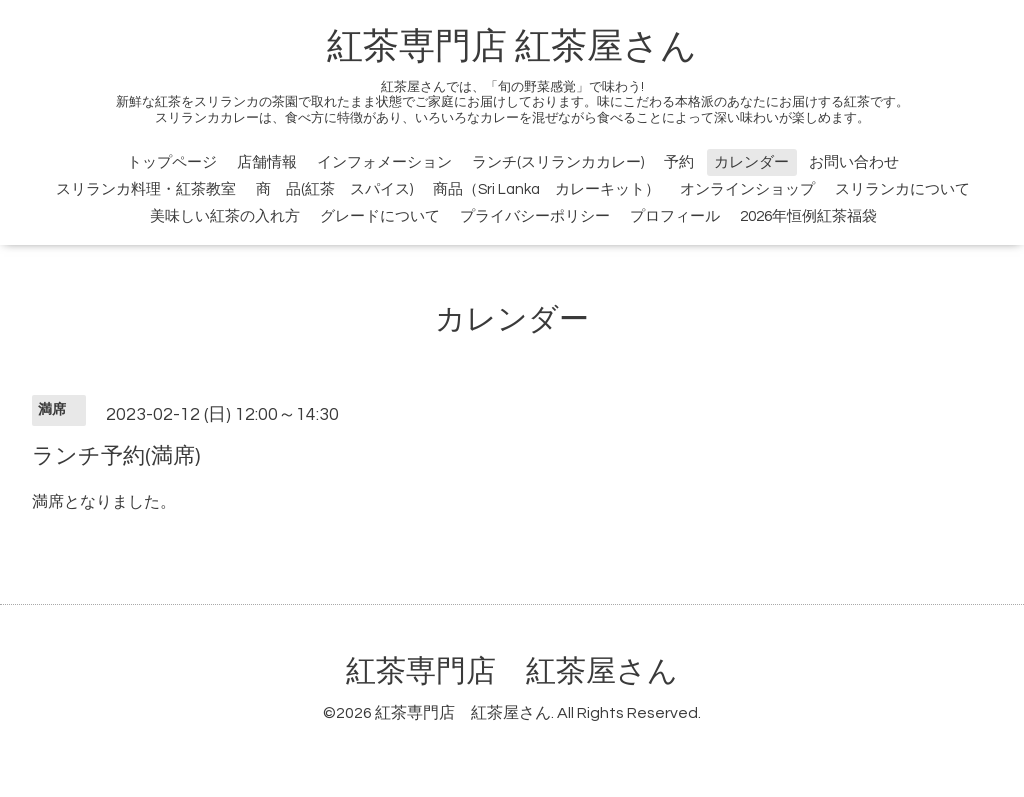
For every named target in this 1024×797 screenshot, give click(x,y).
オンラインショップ (747, 189)
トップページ (172, 162)
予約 (679, 162)
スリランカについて (902, 189)
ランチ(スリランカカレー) (558, 162)
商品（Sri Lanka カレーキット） (546, 189)
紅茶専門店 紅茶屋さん (512, 47)
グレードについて (380, 216)
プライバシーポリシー (535, 216)
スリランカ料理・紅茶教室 (146, 189)
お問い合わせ (854, 162)
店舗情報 (267, 162)
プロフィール (675, 216)
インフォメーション (384, 162)
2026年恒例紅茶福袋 (808, 216)
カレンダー (751, 162)
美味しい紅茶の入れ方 (225, 216)
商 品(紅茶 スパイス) (334, 189)
